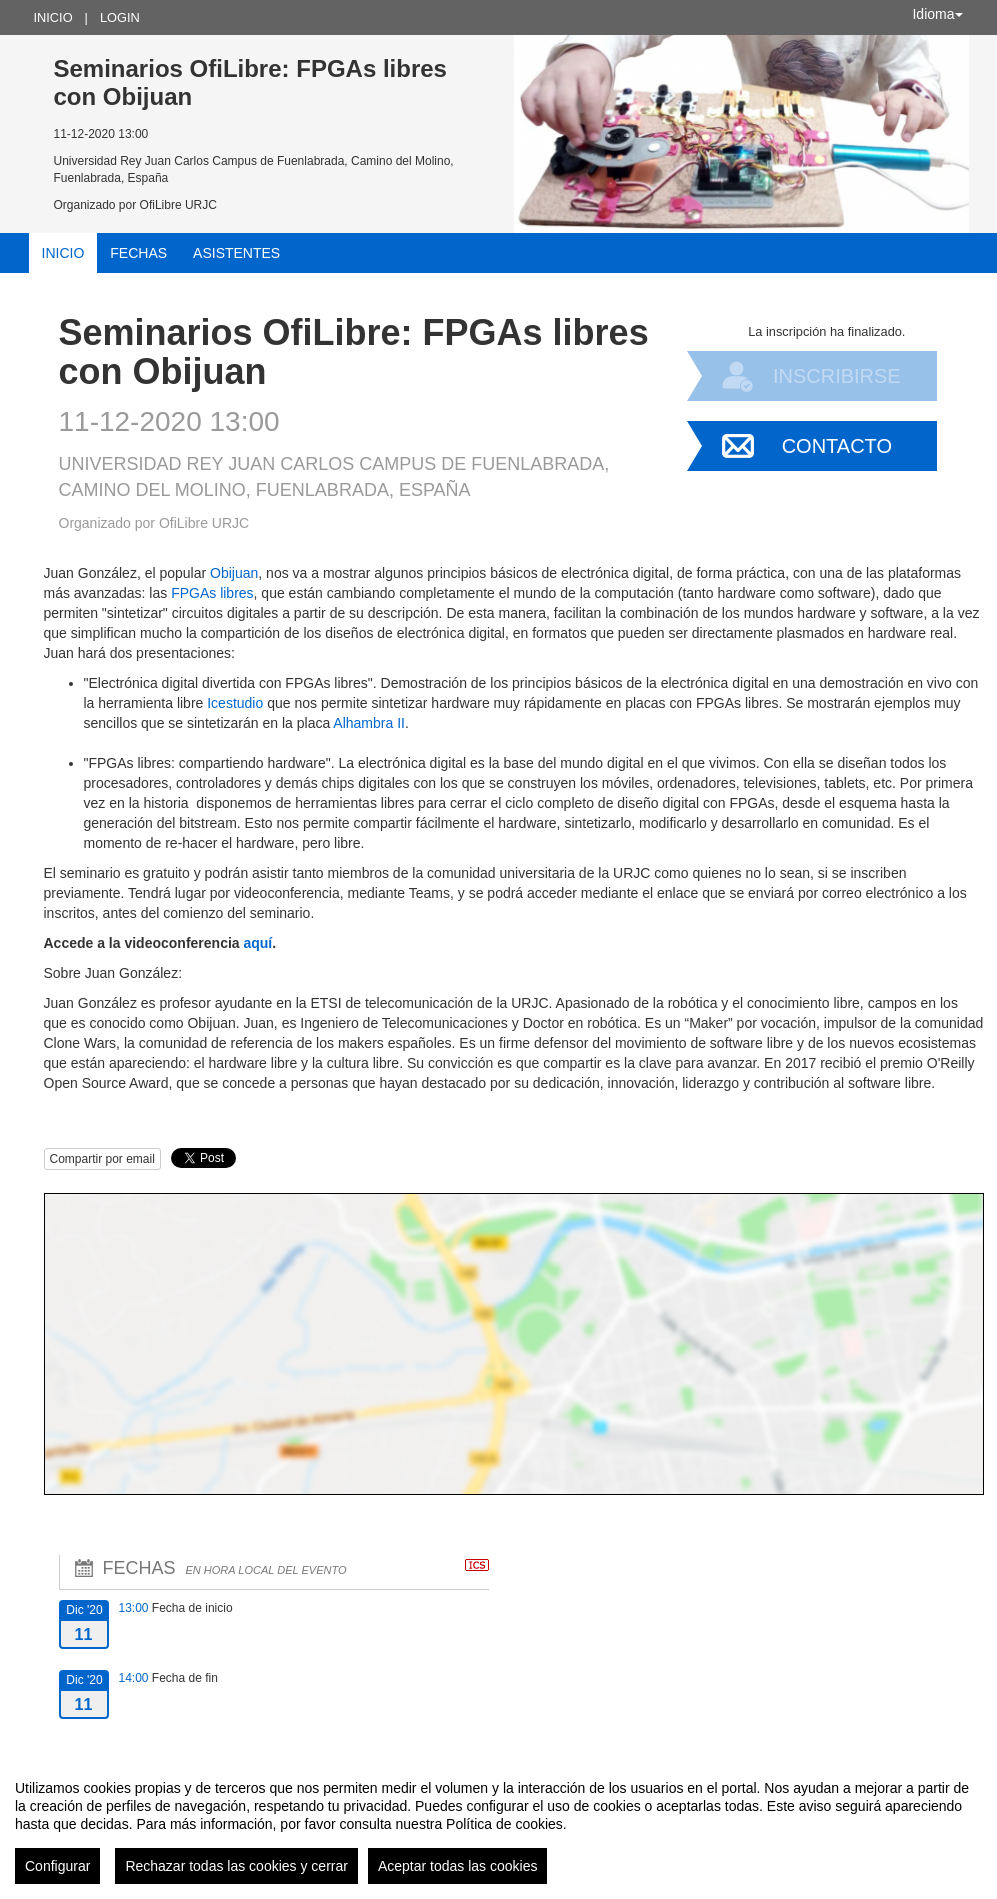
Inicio (53, 17)
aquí (257, 943)
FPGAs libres (212, 593)
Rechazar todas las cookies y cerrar (236, 1866)
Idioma (937, 14)
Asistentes (236, 253)
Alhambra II (369, 723)
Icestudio (235, 703)
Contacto (837, 446)
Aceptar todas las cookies (458, 1866)
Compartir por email (102, 1159)
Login (120, 17)
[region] (498, 1824)
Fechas (138, 253)
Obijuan (234, 573)
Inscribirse (837, 376)
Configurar (57, 1866)
